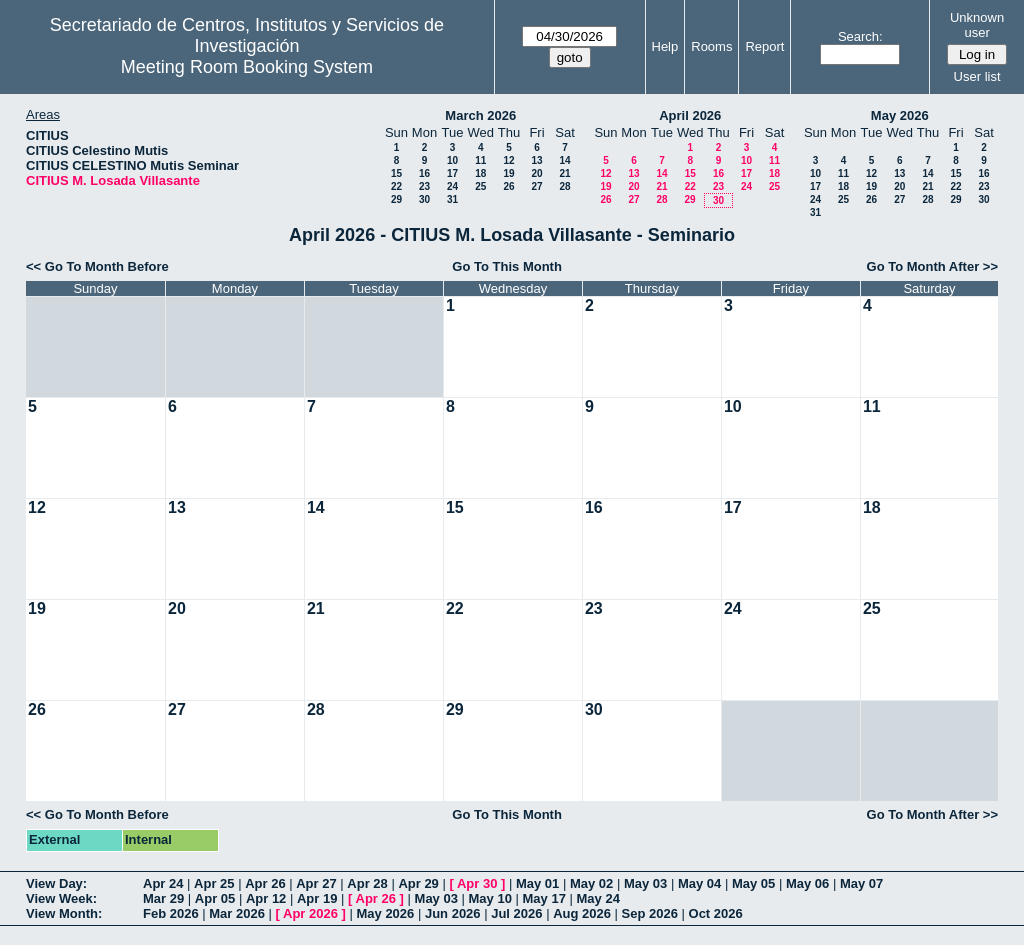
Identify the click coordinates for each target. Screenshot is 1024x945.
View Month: (64, 913)
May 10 (490, 898)
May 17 (544, 898)
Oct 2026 (716, 913)
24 (452, 186)
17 (452, 173)
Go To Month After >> (932, 266)
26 (508, 186)
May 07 (861, 883)
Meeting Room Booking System (247, 67)
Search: (860, 36)
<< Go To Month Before (97, 266)
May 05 (753, 883)
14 (564, 160)
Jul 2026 (516, 913)
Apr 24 (163, 883)
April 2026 (690, 115)
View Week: (61, 898)
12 (508, 160)
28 (564, 186)
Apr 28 (367, 883)
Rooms (711, 46)
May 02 (591, 883)
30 (424, 199)
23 (424, 186)
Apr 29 (418, 883)
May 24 (598, 898)
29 (396, 199)
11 (480, 160)
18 (480, 173)
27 (536, 186)
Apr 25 (214, 883)
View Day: (56, 883)
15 (396, 173)
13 (536, 160)
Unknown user (977, 25)
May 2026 (900, 115)
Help (665, 46)
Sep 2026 (650, 913)
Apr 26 (265, 883)
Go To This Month (507, 266)
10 (452, 160)
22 (396, 186)
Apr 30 (477, 883)
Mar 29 (163, 898)
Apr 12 (266, 898)
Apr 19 (317, 898)
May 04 (699, 883)
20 (536, 173)
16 (424, 173)
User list (977, 76)
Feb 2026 (171, 913)
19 (508, 173)
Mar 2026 (237, 913)
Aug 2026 (582, 913)
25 (480, 186)
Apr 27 (316, 883)
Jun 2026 (453, 913)
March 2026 (480, 115)
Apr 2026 (310, 913)
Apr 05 (215, 898)
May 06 (807, 883)
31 (452, 199)
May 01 (537, 883)
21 (564, 173)
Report (764, 46)
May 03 (645, 883)
